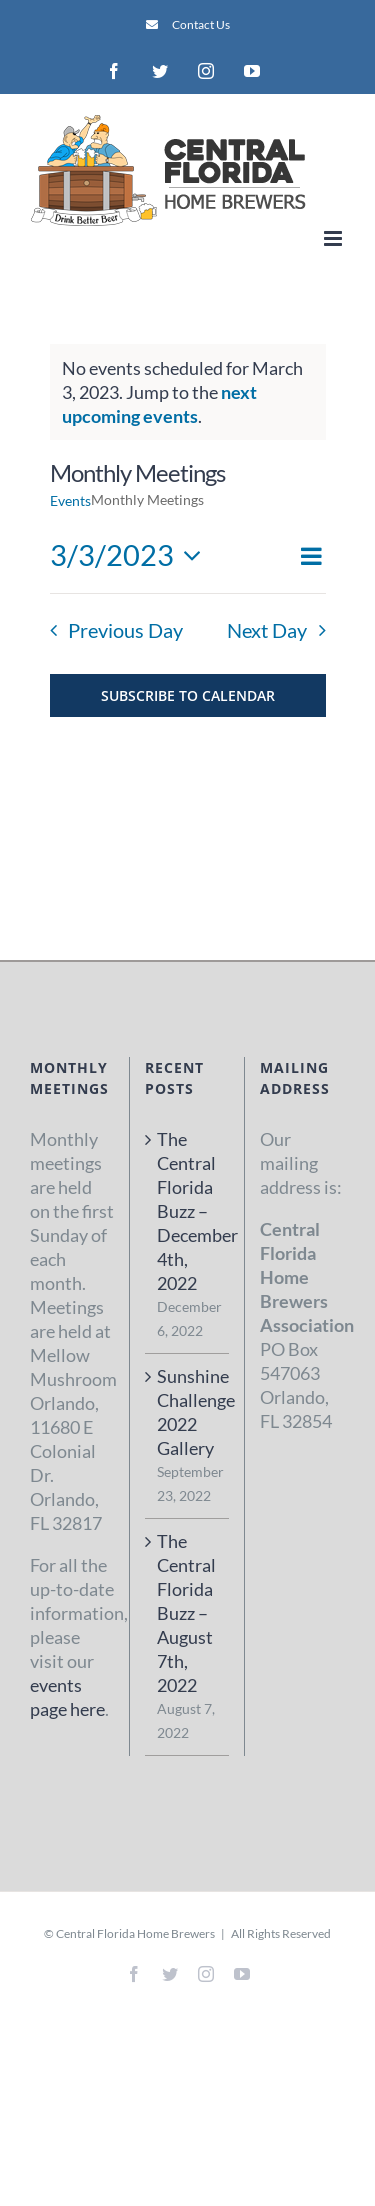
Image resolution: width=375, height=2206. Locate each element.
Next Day (267, 630)
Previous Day (125, 630)
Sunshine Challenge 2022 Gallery (188, 1412)
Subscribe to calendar (188, 695)
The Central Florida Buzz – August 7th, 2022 (186, 1613)
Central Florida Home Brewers (135, 1933)
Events (70, 500)
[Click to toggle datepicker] (131, 555)
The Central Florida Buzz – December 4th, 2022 (188, 1211)
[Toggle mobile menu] (334, 238)
